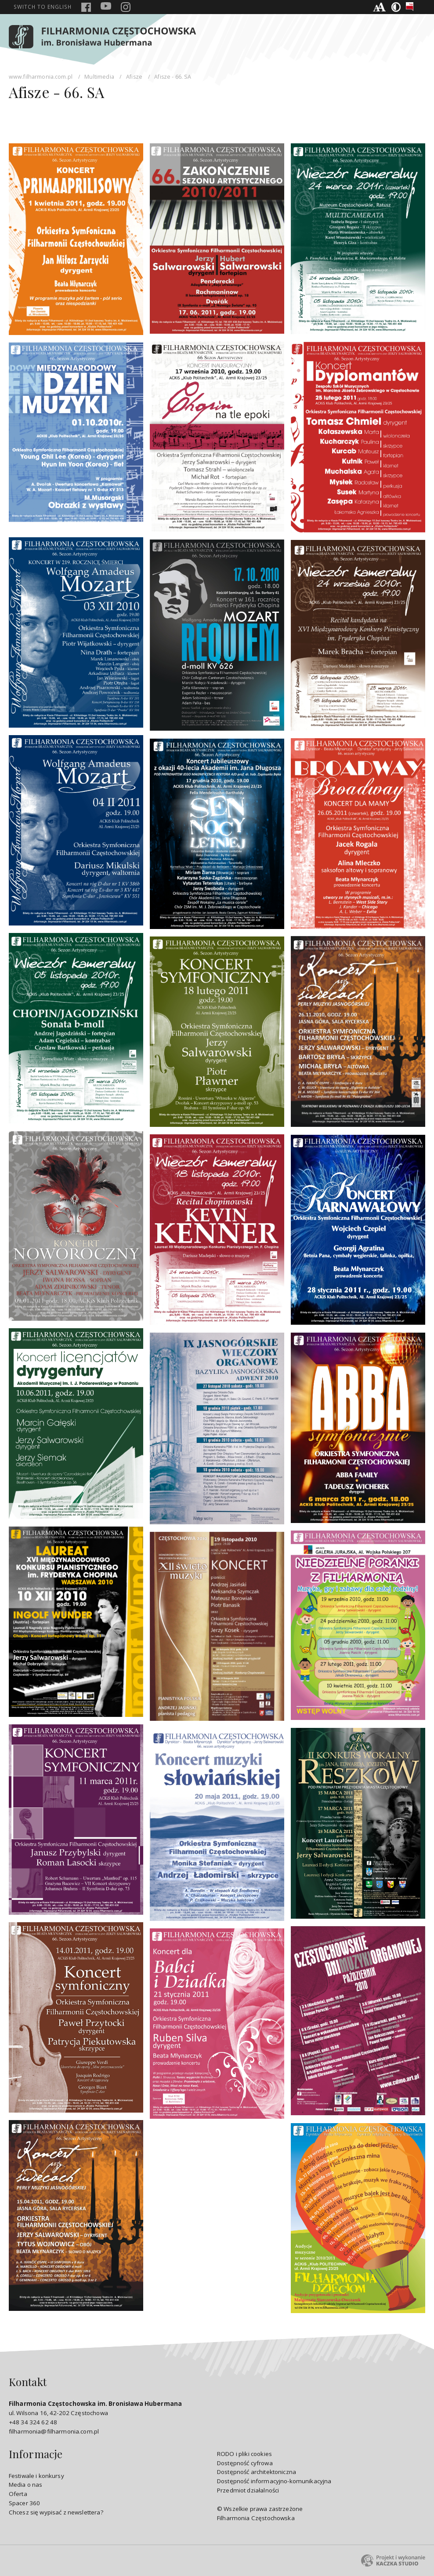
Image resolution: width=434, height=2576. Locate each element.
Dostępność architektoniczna (256, 2472)
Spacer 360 (24, 2503)
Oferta (18, 2494)
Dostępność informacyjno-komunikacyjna (274, 2481)
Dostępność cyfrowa (245, 2463)
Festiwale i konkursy (36, 2476)
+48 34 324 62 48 (33, 2422)
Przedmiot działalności (248, 2490)
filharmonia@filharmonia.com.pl (54, 2431)
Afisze (134, 76)
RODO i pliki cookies (244, 2454)
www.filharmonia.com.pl (40, 76)
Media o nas (26, 2485)
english (43, 6)
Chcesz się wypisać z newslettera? (56, 2512)
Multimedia (99, 76)
